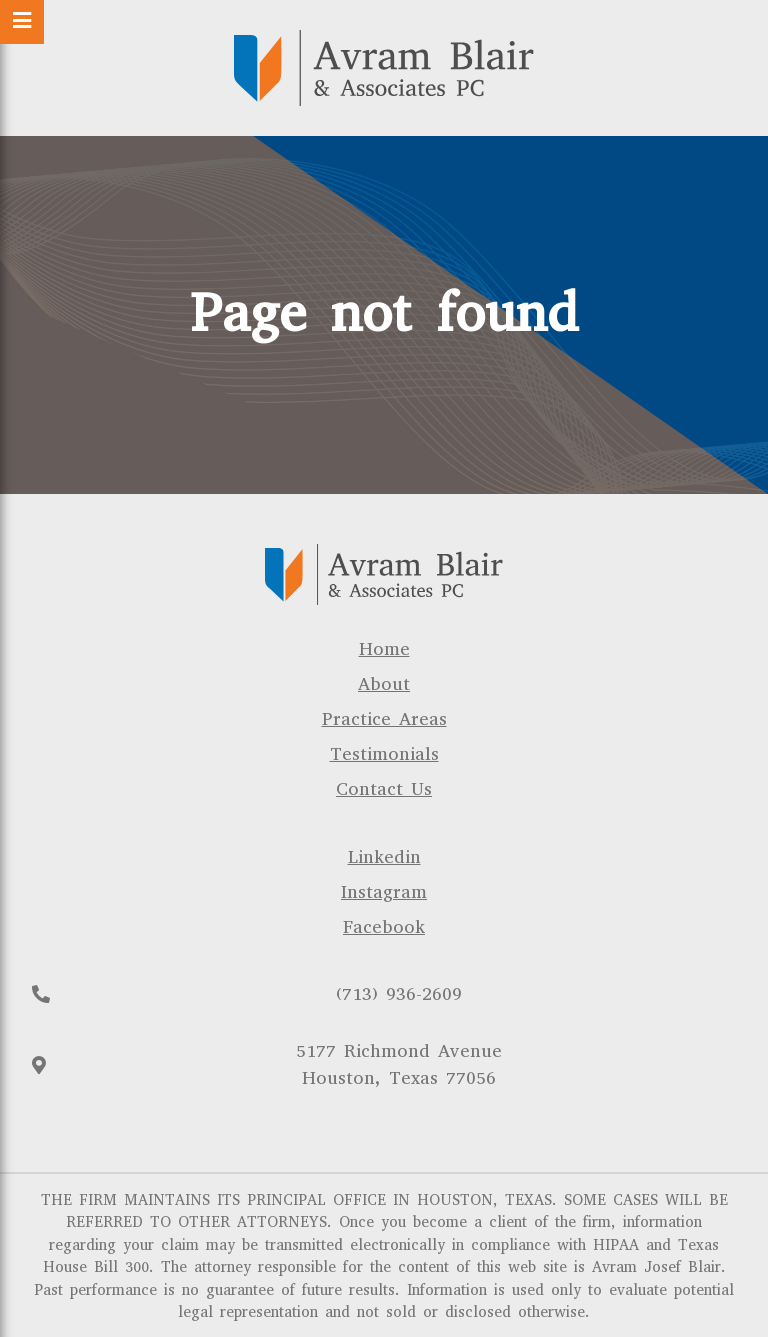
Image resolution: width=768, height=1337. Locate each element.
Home (384, 649)
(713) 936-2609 (399, 994)
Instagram (384, 892)
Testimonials (384, 754)
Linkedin (384, 857)
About (384, 684)
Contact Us (384, 789)
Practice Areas (384, 719)
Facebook (384, 927)
